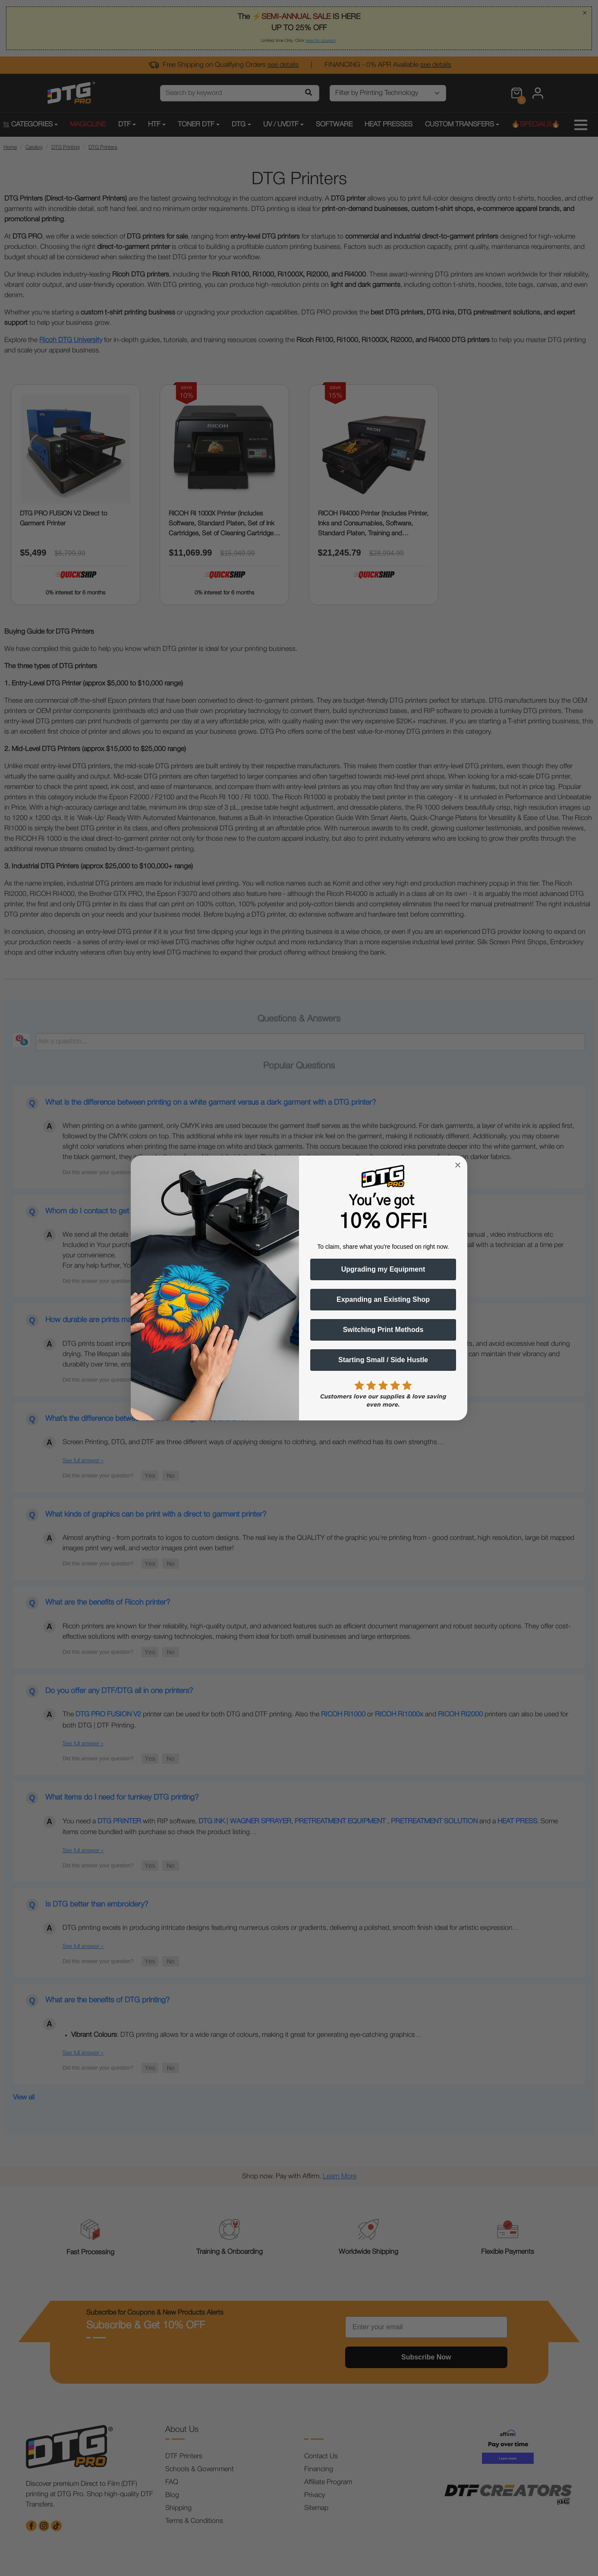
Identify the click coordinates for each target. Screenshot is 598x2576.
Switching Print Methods (383, 1329)
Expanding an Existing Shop (383, 1299)
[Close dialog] (458, 1165)
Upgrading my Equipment (383, 1269)
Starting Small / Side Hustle (383, 1359)
